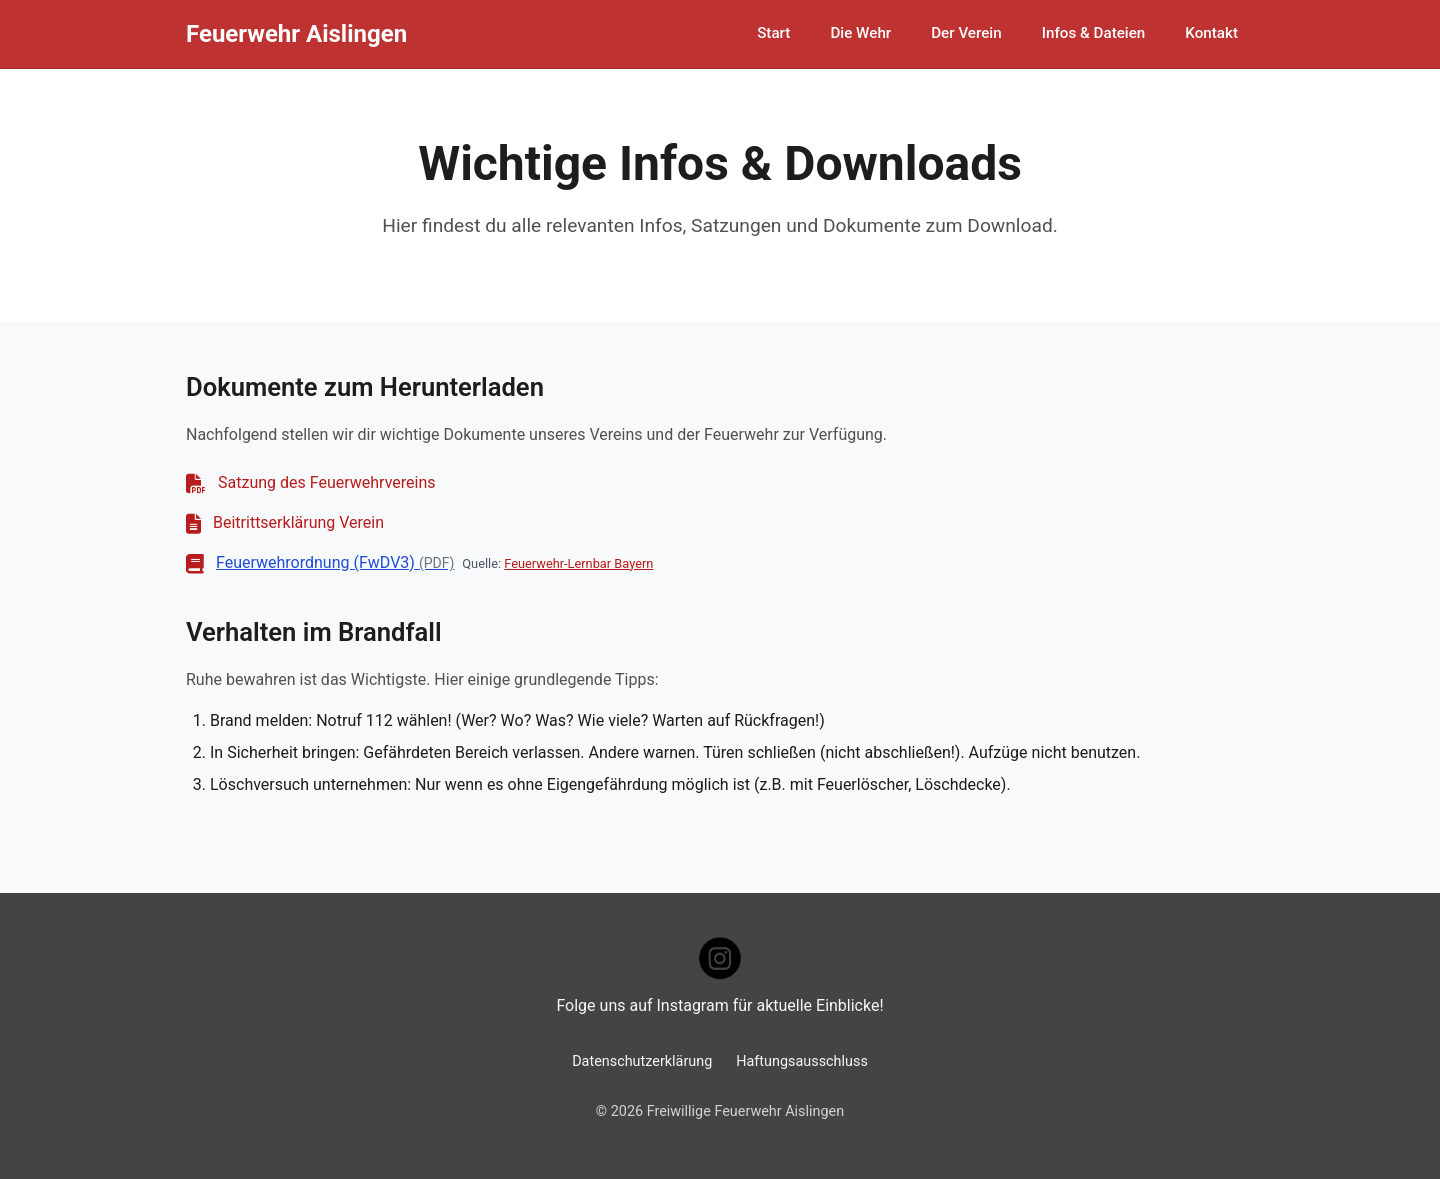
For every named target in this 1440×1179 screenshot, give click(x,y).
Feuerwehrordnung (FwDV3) (335, 562)
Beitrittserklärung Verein (298, 522)
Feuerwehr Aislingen (296, 34)
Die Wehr (860, 33)
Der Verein (966, 33)
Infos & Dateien (1094, 33)
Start (773, 33)
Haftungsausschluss (802, 1061)
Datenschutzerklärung (642, 1061)
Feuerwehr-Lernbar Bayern (578, 563)
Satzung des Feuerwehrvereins (327, 482)
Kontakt (1211, 33)
